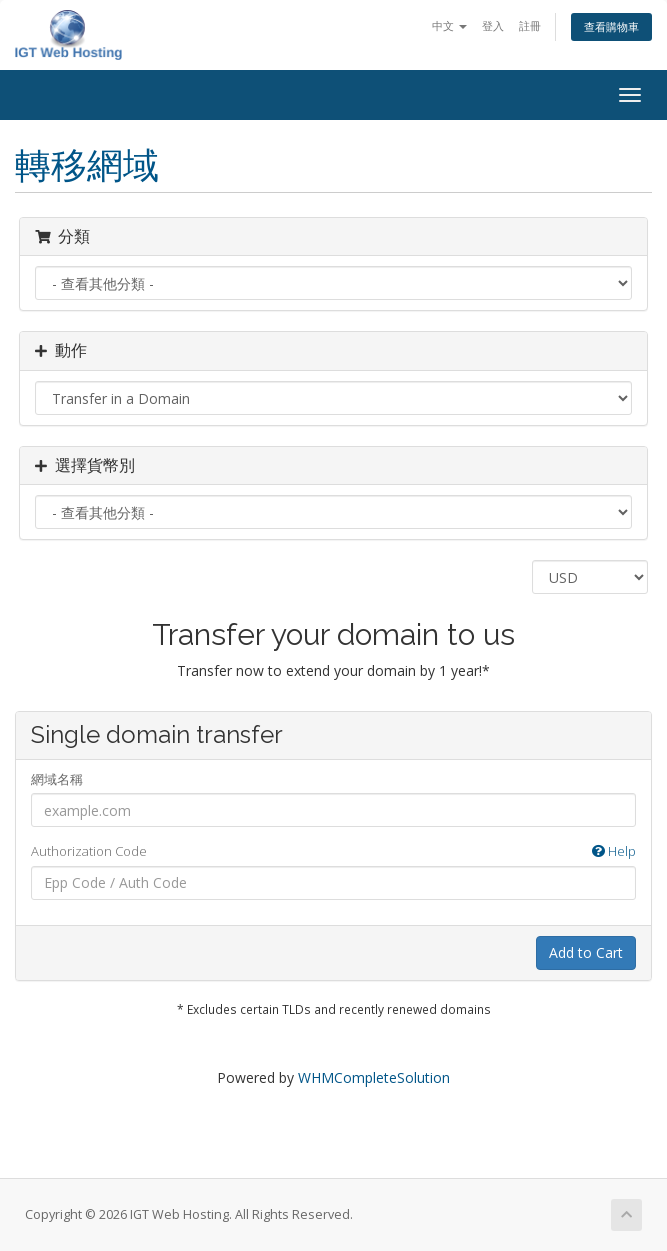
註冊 (530, 25)
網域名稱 (57, 779)
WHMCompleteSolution (374, 1077)
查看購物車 (611, 26)
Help (614, 851)
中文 (449, 25)
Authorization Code (333, 851)
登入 (493, 25)
